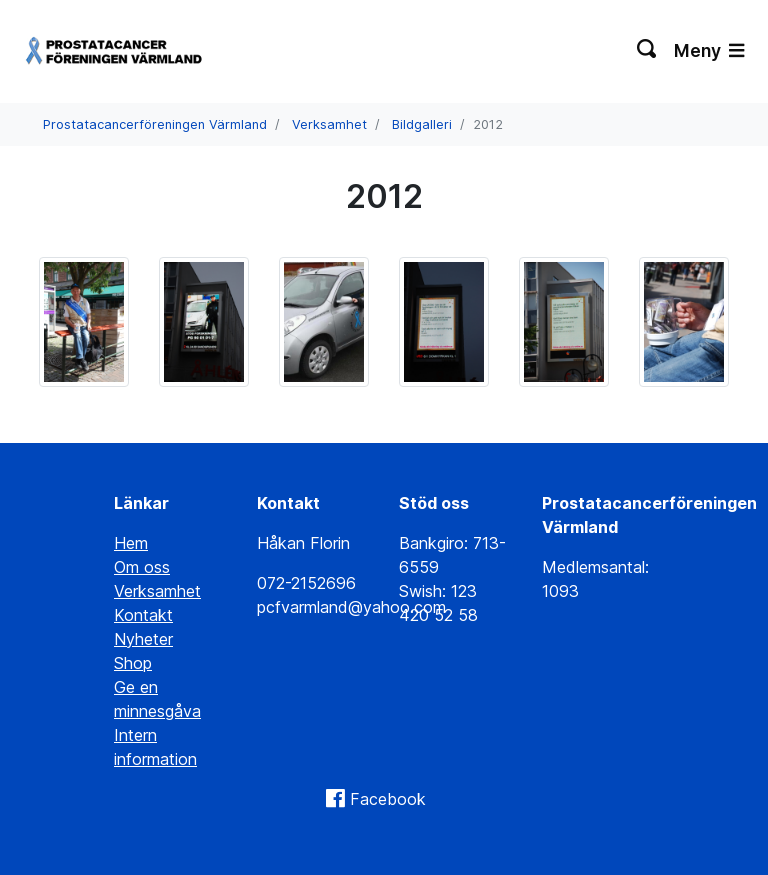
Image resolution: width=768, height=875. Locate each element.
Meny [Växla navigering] (709, 50)
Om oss (142, 567)
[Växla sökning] (647, 51)
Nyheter (143, 639)
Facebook (388, 799)
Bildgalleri (422, 124)
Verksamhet (329, 124)
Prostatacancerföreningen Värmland (155, 124)
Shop (133, 663)
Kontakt (143, 615)
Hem (131, 543)
